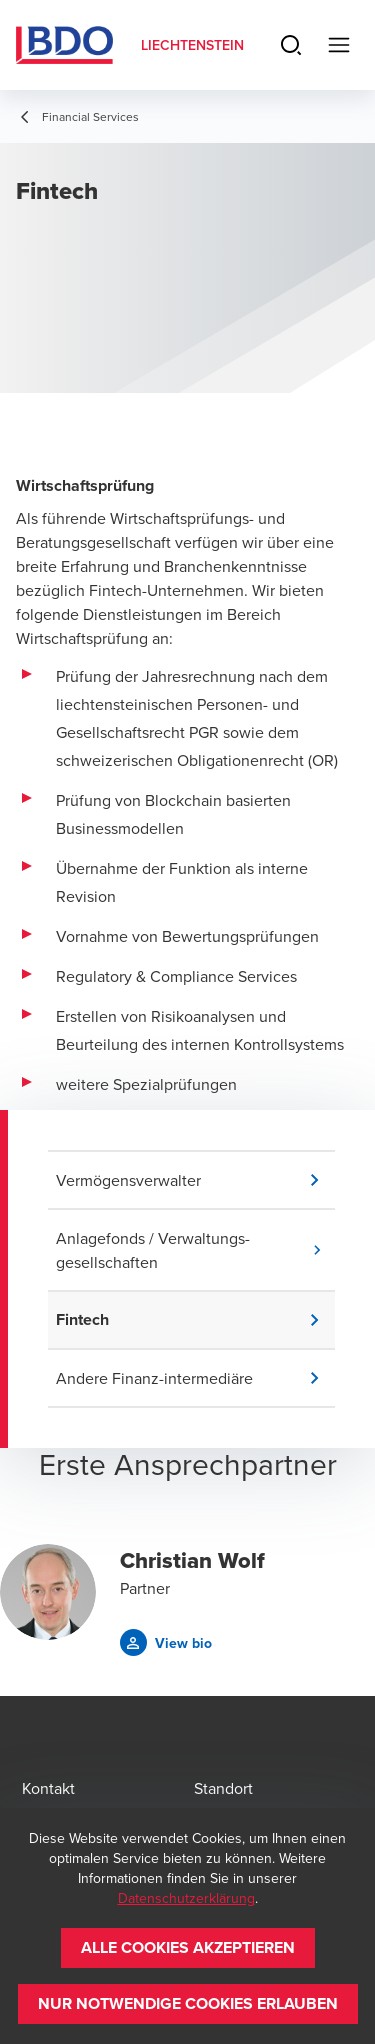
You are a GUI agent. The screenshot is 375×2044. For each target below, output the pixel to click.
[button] (195, 1180)
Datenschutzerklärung (186, 1898)
